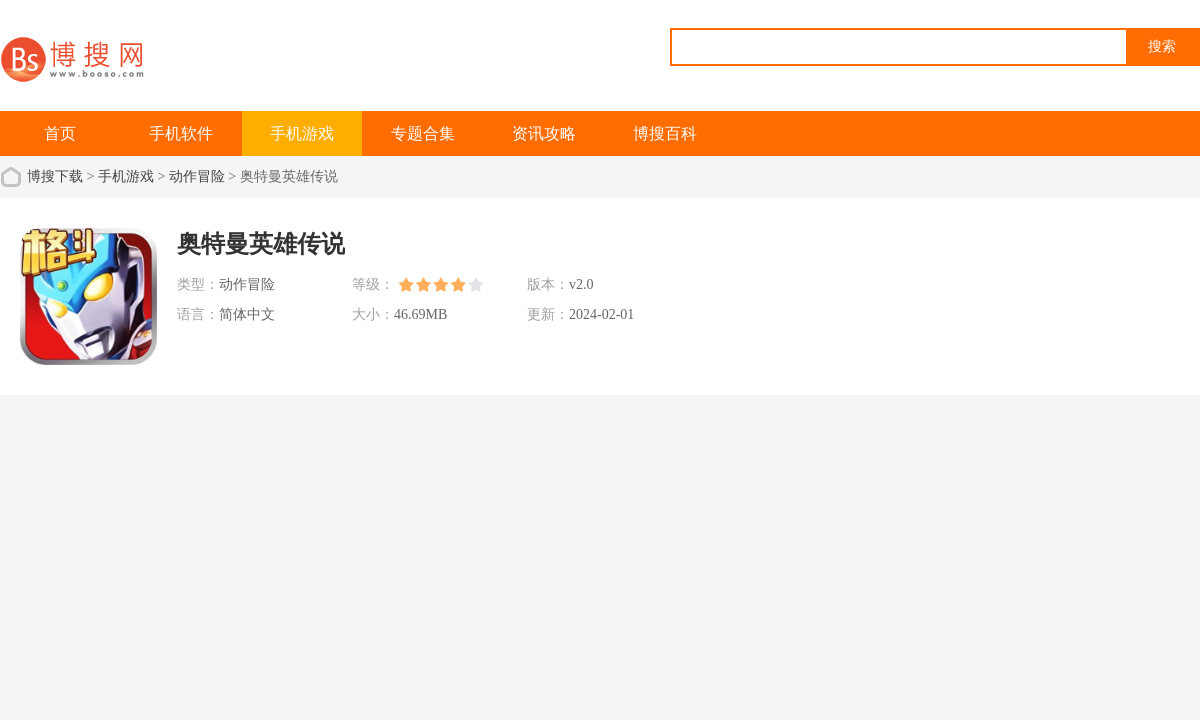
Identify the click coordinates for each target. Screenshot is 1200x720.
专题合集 (423, 133)
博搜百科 (665, 133)
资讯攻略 (544, 133)
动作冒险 (197, 176)
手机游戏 (302, 133)
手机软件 (181, 133)
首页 (60, 133)
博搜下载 (55, 176)
